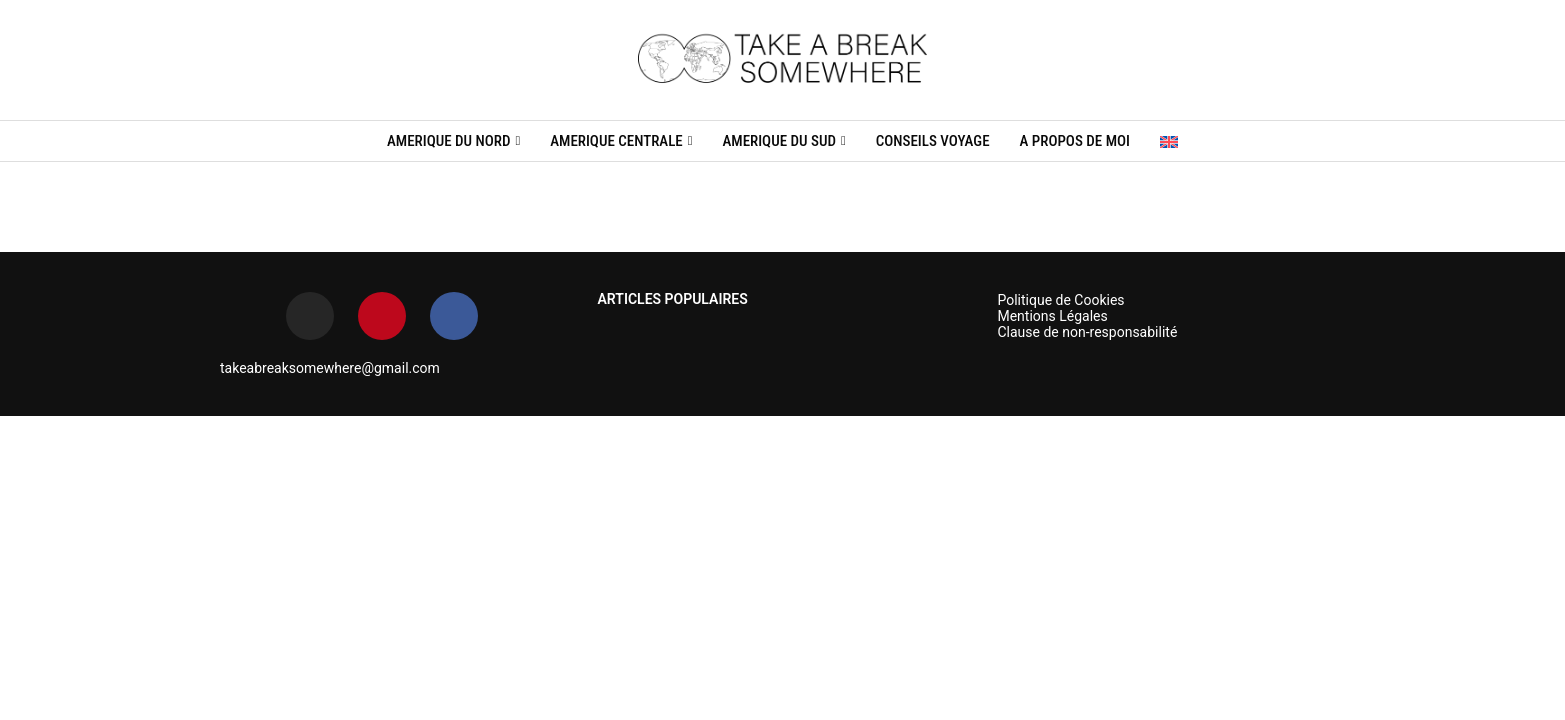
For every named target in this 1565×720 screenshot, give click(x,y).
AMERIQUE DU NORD (448, 141)
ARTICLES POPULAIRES (672, 299)
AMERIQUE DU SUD (778, 141)
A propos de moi (1075, 141)
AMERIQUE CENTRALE (616, 141)
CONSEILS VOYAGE (933, 141)
